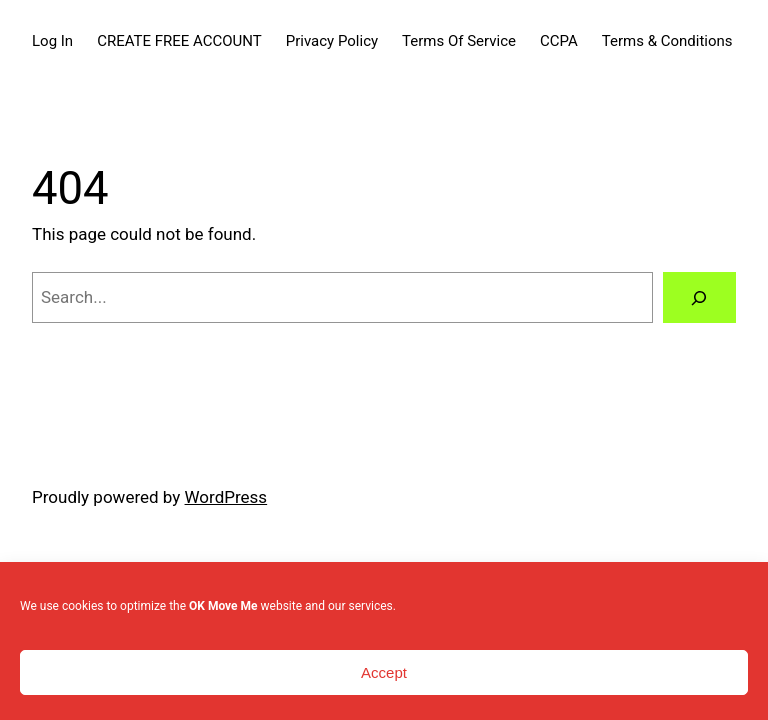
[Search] (699, 297)
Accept (384, 672)
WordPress (226, 497)
